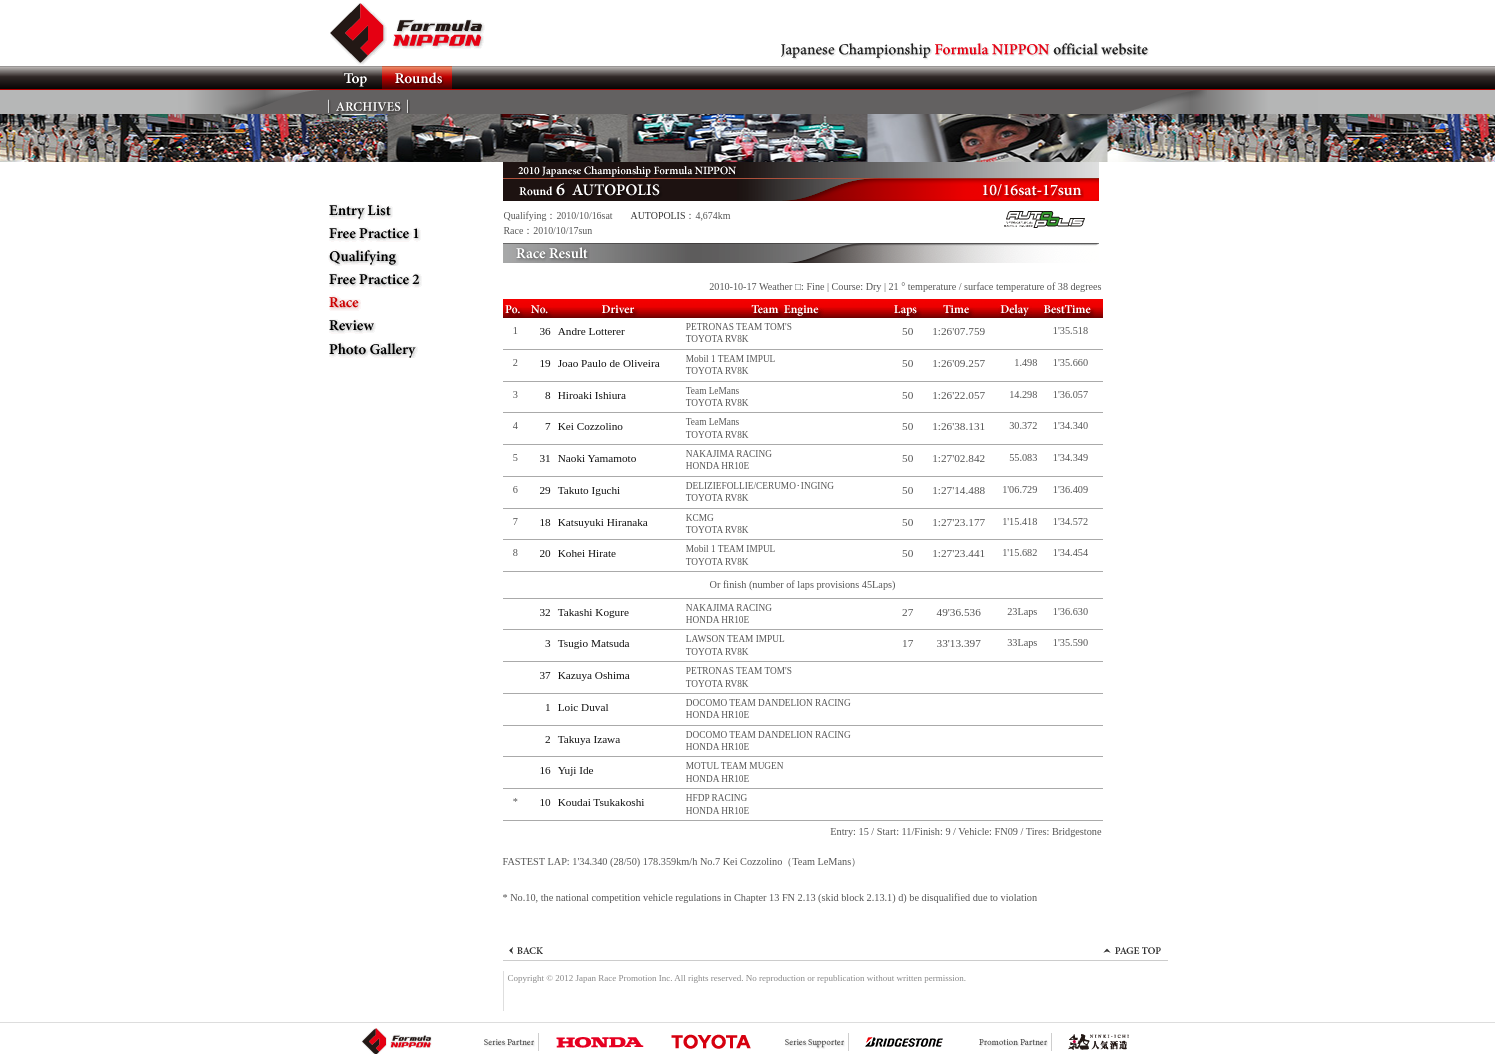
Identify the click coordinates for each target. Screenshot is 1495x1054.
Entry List (393, 211)
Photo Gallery (393, 349)
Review (393, 326)
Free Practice (393, 234)
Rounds (417, 78)
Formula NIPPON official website (418, 33)
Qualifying (393, 257)
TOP (355, 78)
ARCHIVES (369, 102)
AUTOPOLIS (658, 215)
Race (393, 303)
